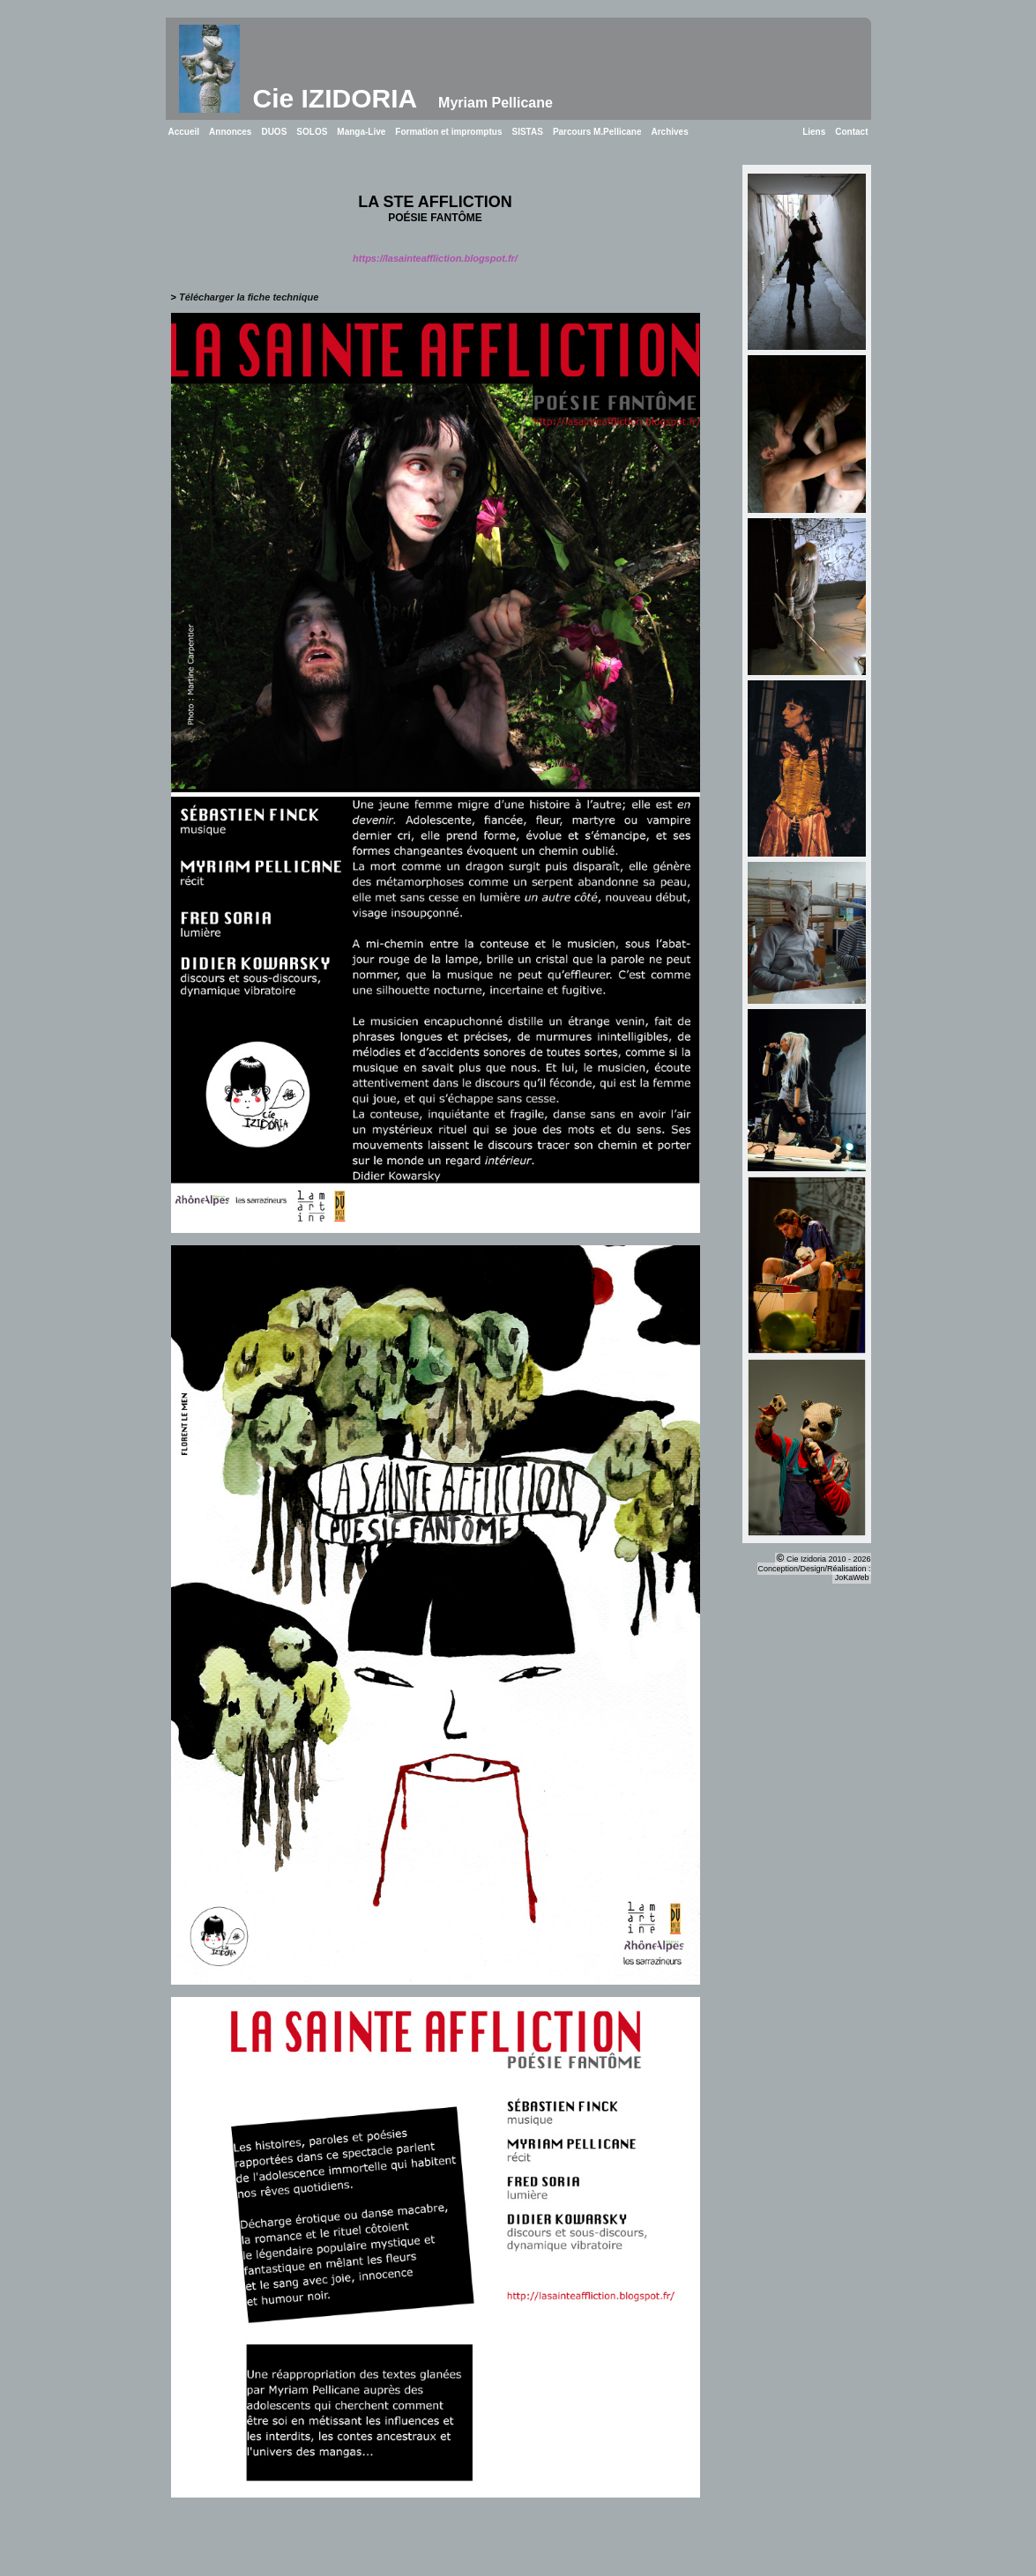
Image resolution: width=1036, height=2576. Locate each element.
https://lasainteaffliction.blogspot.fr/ (435, 258)
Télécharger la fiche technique (248, 297)
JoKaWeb (852, 1577)
